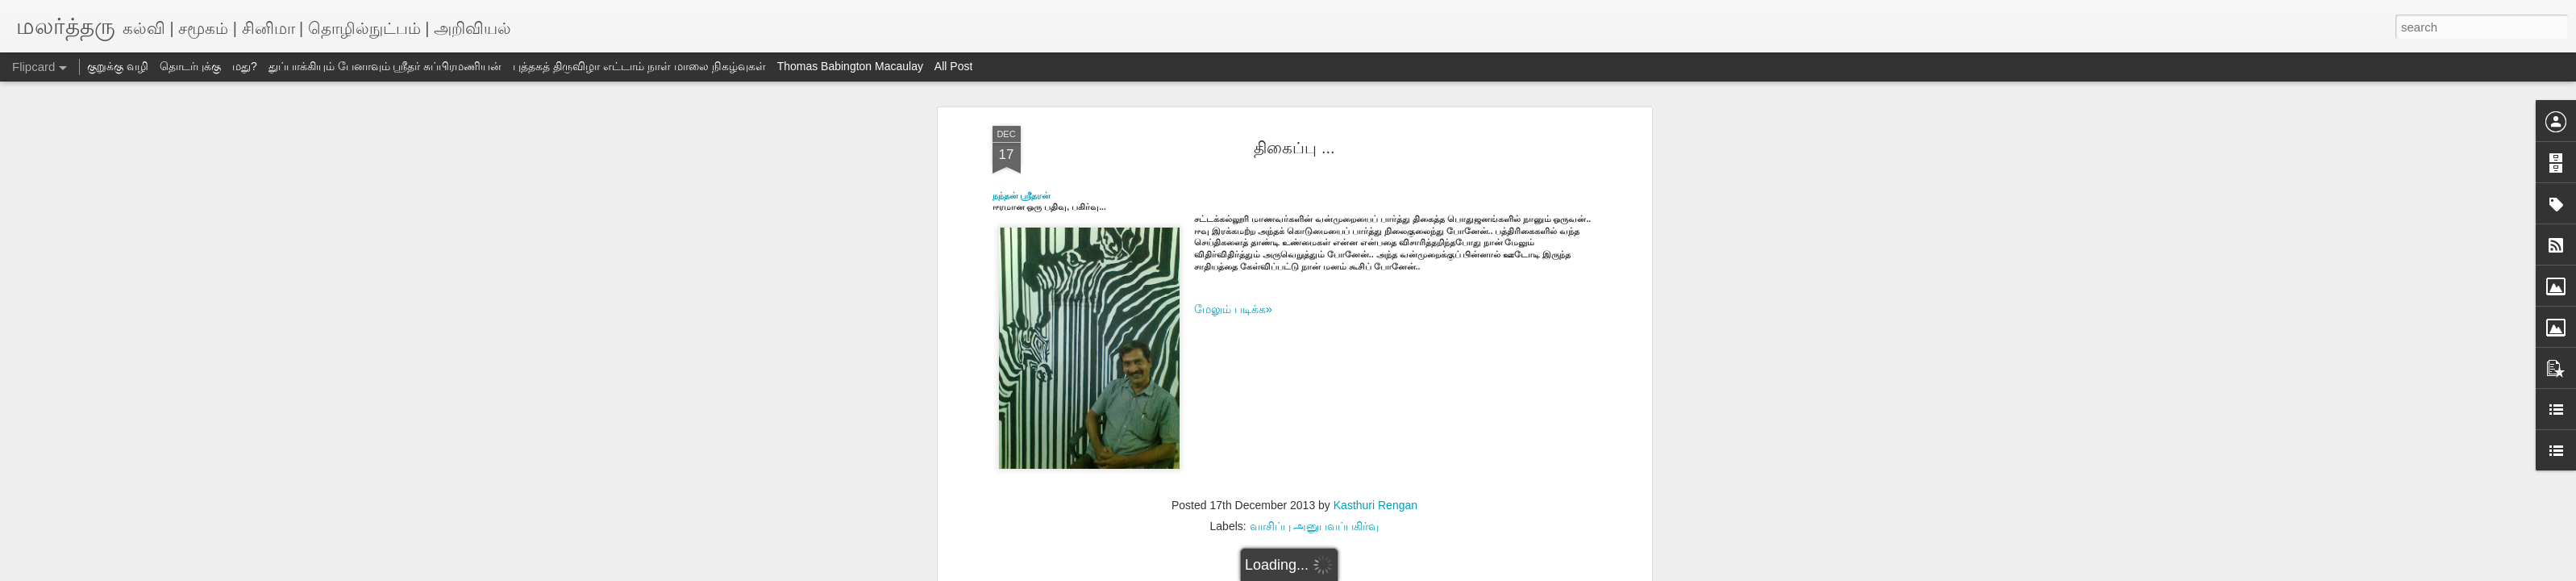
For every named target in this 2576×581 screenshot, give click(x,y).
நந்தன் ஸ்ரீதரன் (1023, 195)
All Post (953, 66)
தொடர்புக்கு (190, 66)
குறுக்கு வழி (117, 66)
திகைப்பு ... (1294, 148)
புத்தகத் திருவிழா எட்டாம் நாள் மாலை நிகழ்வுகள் (639, 66)
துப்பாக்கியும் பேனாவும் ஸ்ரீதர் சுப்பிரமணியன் (385, 66)
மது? (244, 66)
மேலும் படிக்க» (1233, 309)
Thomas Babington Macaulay (850, 66)
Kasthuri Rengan (1375, 505)
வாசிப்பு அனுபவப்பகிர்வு (1315, 526)
